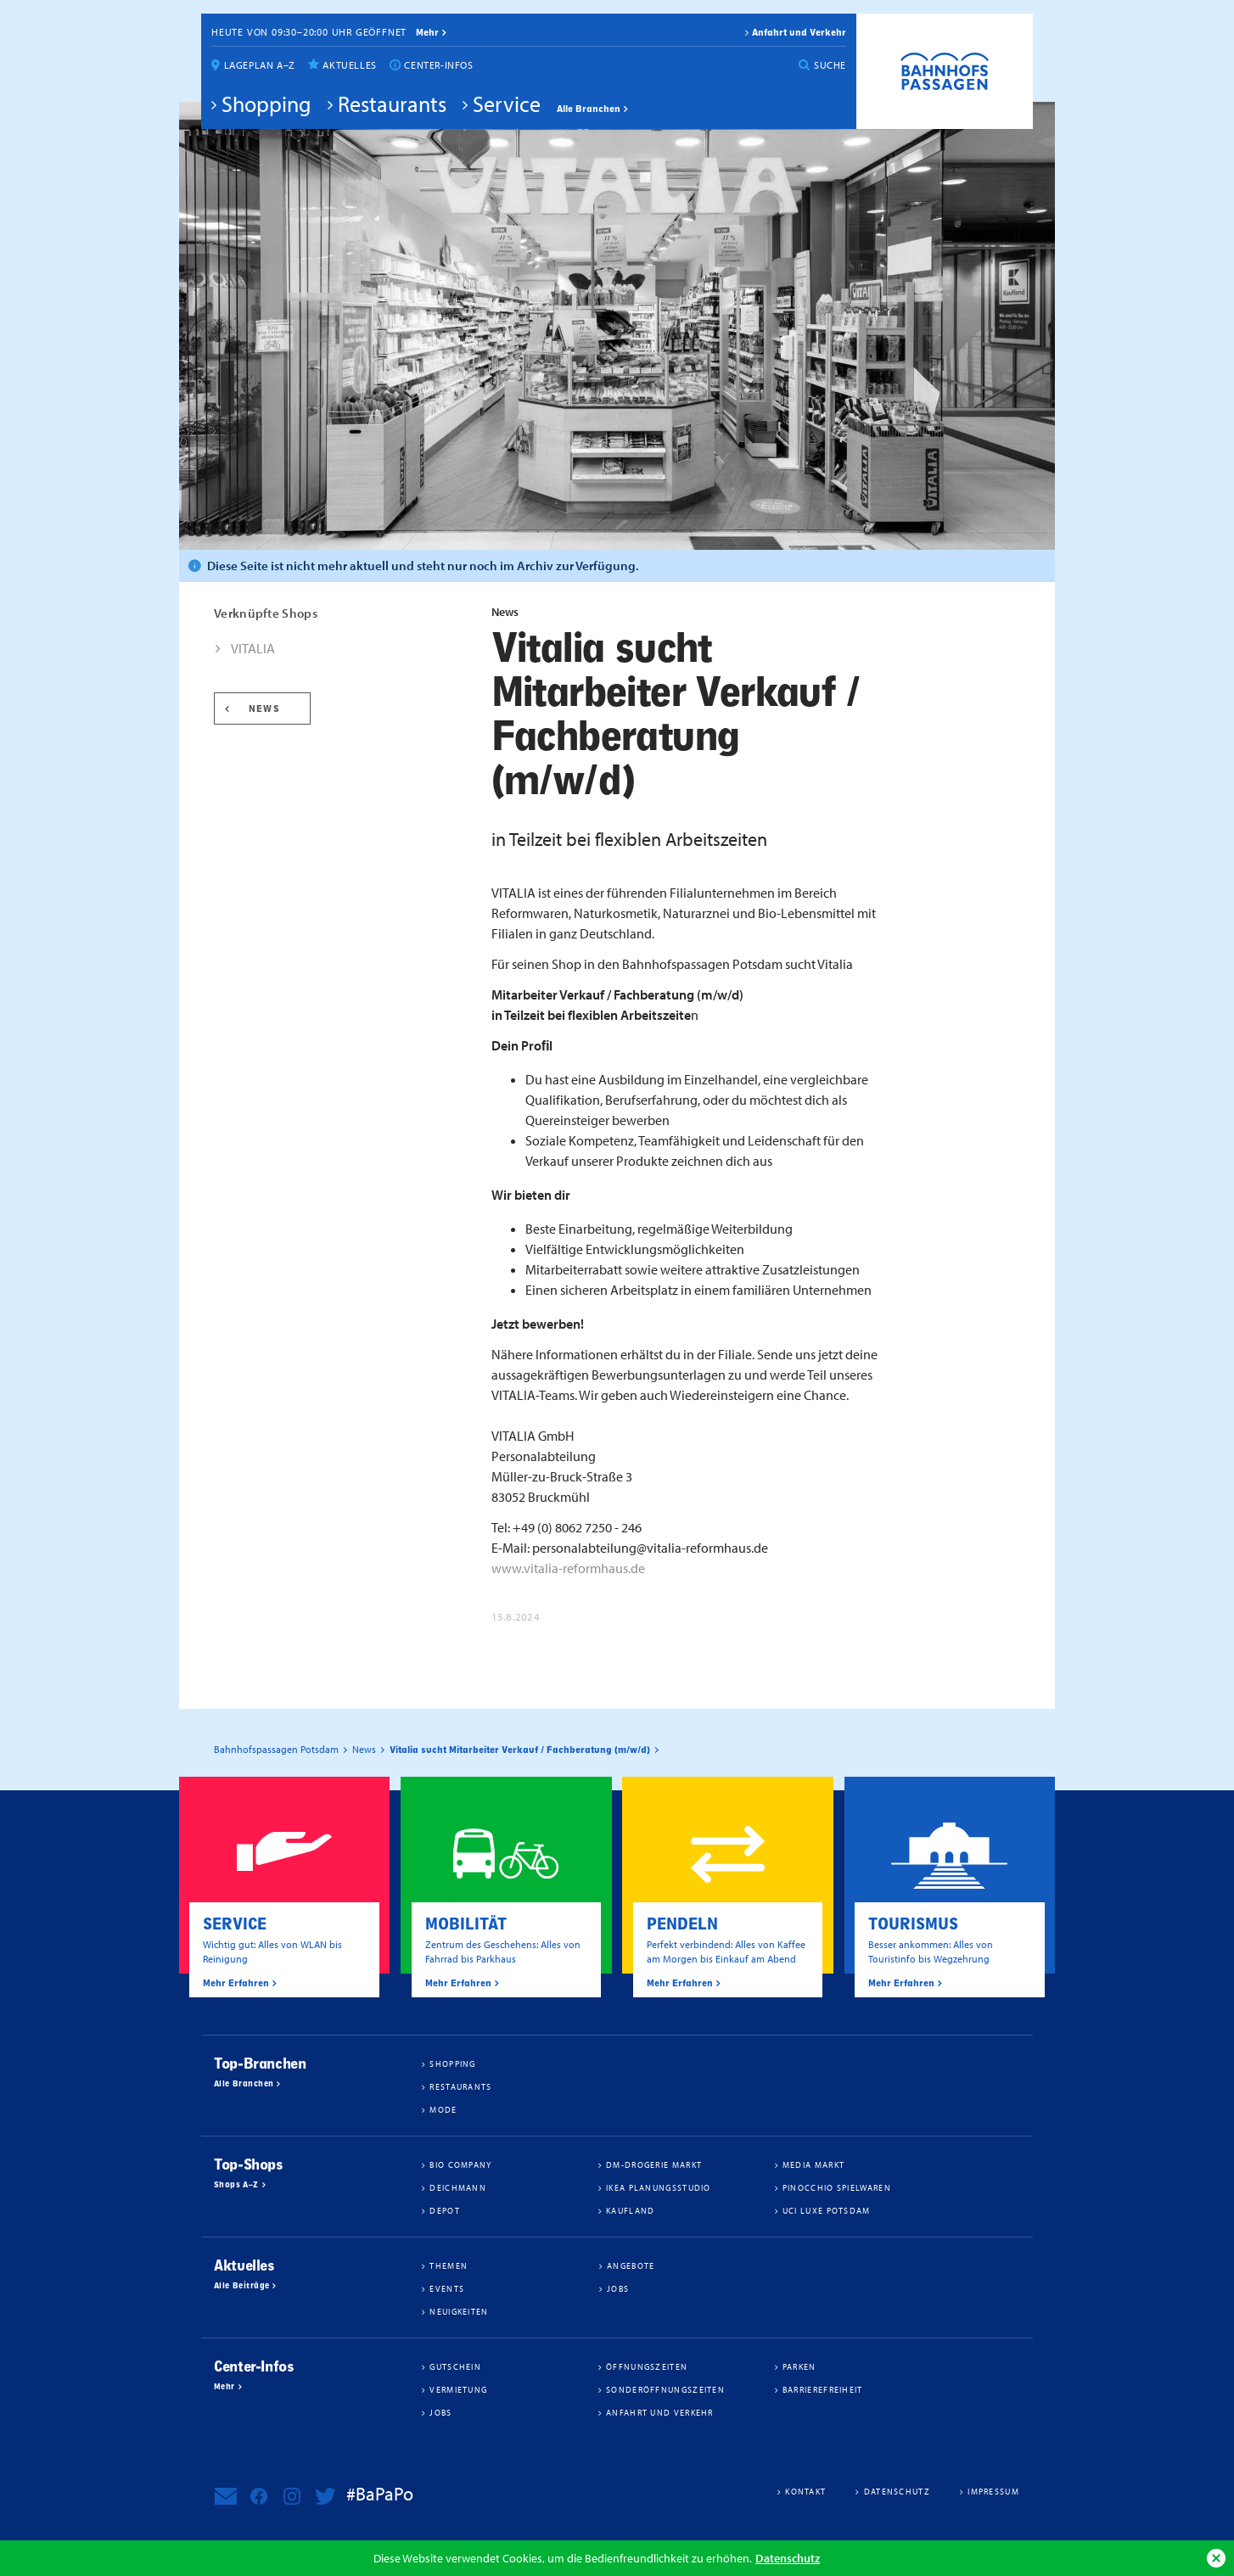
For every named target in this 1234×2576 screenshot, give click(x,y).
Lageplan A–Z (259, 65)
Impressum (993, 2491)
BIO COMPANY (460, 2164)
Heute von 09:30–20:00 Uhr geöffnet (309, 31)
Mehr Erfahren (236, 1983)
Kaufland (630, 2210)
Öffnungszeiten (646, 2366)
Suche (830, 65)
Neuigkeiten (458, 2311)
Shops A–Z (236, 2185)
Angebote (630, 2265)
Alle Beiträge (241, 2286)
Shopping (266, 103)
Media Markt (813, 2164)
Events (446, 2288)
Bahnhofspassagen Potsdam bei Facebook (259, 2496)
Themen (448, 2265)
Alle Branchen (588, 109)
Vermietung (458, 2389)
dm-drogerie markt (654, 2164)
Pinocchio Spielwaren (836, 2187)
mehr (427, 32)
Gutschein (455, 2366)
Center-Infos (438, 65)
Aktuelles (349, 65)
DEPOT (444, 2210)
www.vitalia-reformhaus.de (568, 1568)
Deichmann (457, 2187)
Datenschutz (787, 2558)
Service (507, 103)
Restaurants (392, 103)
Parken (799, 2366)
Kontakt (805, 2491)
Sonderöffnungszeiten (665, 2389)
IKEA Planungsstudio (658, 2187)
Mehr (224, 2387)
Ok (1216, 2558)
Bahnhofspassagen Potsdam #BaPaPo (944, 71)
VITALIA (253, 648)
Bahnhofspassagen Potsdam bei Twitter (325, 2496)
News (264, 708)
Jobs (618, 2288)
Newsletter (226, 2496)
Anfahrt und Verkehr (799, 32)
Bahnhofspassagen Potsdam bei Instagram (292, 2496)
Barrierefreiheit (822, 2389)
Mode (443, 2109)
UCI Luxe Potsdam (826, 2210)
